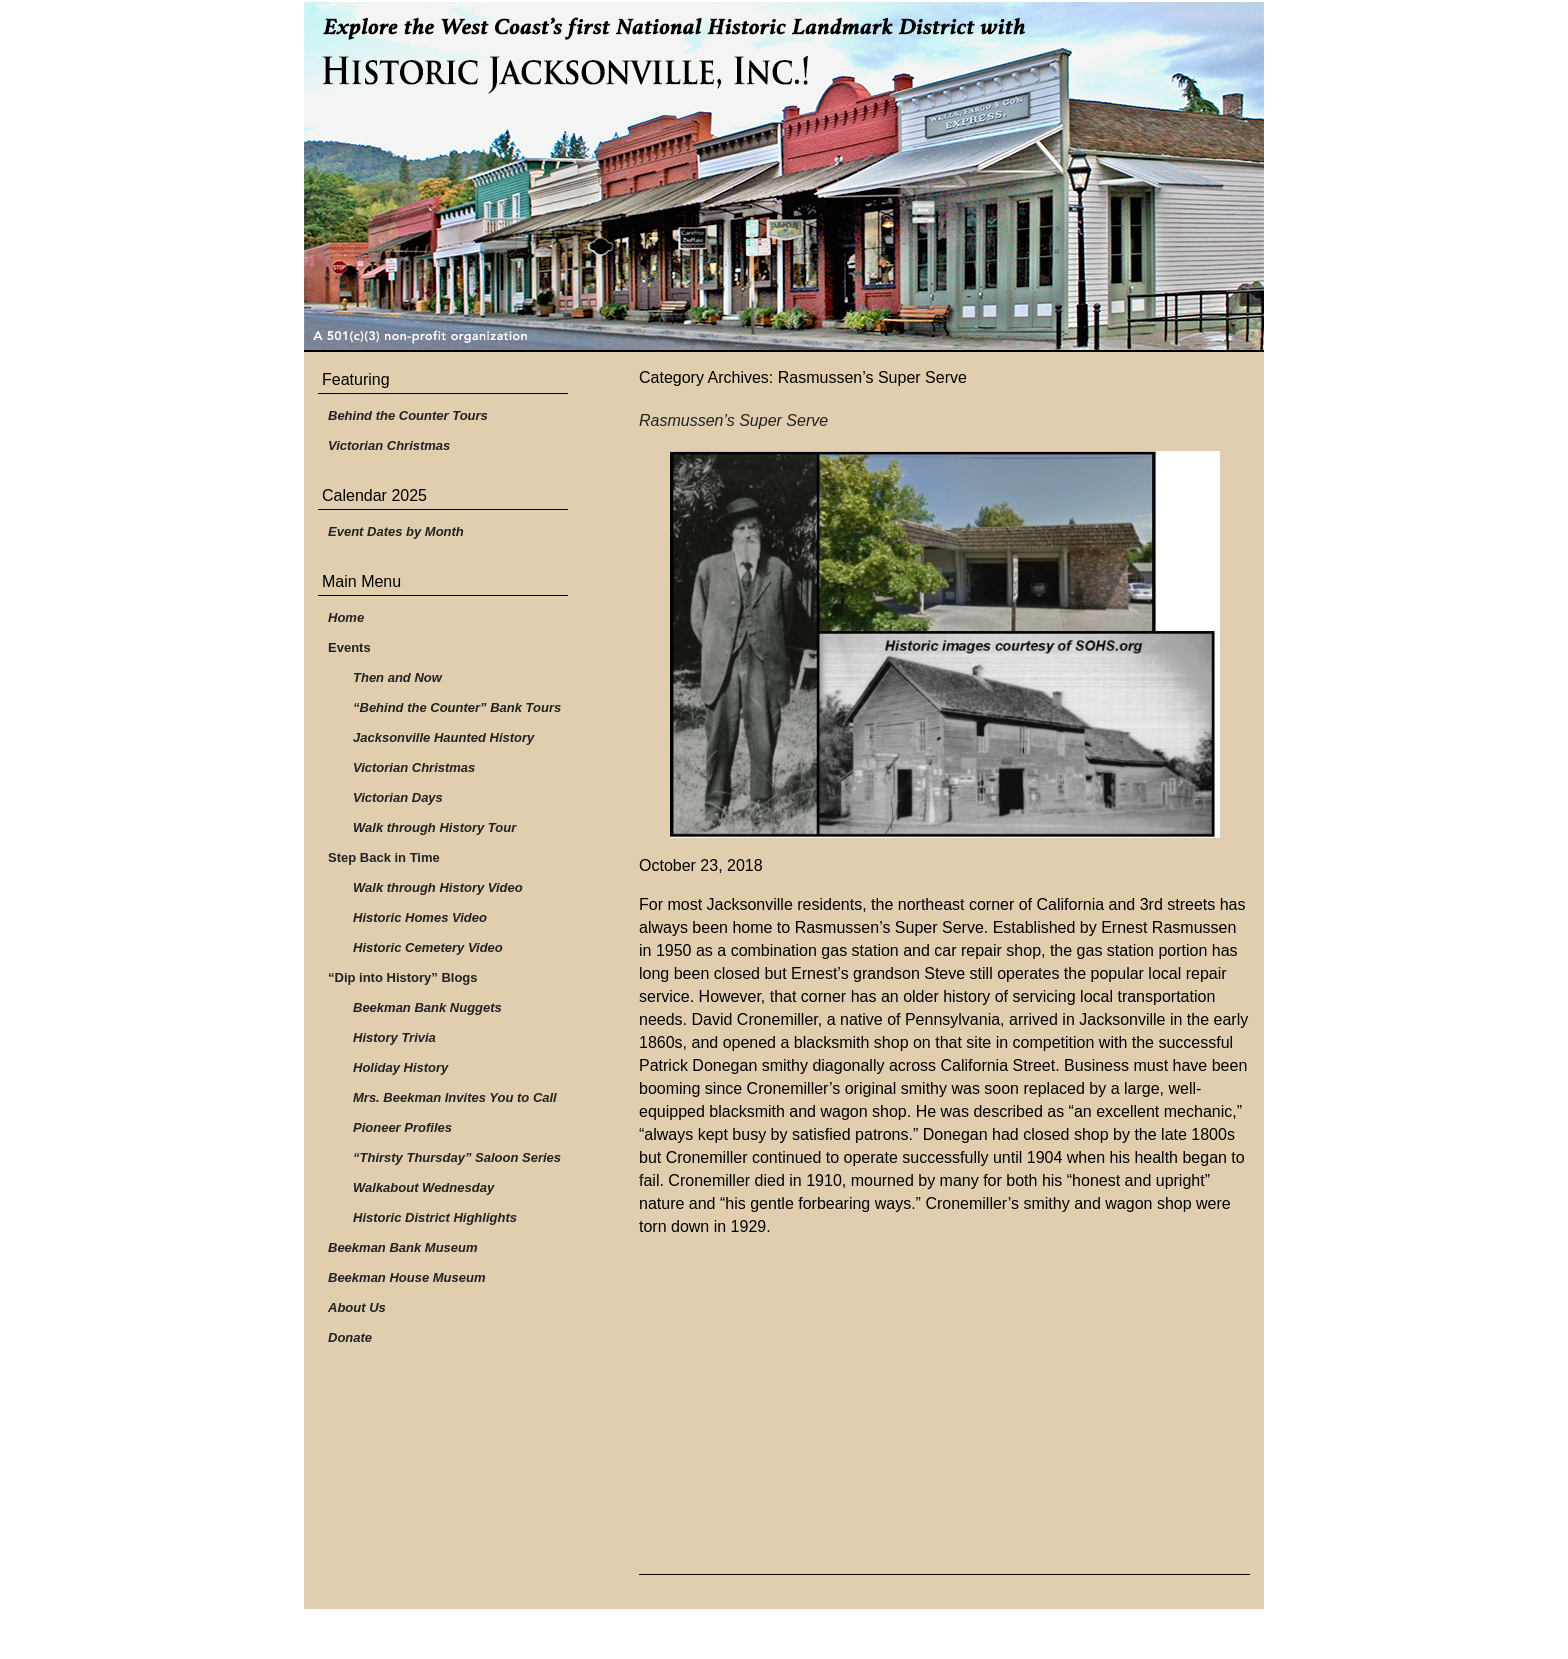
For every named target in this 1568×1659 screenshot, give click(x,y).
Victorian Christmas (389, 445)
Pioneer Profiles (402, 1127)
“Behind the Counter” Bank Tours (457, 707)
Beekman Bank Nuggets (427, 1007)
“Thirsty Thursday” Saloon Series (457, 1157)
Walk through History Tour (434, 827)
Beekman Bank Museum (403, 1247)
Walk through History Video (438, 887)
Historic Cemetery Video (428, 947)
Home (346, 617)
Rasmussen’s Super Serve (733, 420)
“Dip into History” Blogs (403, 977)
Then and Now (397, 677)
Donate (350, 1337)
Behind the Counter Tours (408, 415)
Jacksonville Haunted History (443, 737)
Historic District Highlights (435, 1217)
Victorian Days (398, 797)
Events (349, 647)
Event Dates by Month (396, 531)
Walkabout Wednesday (423, 1187)
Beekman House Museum (407, 1277)
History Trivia (394, 1037)
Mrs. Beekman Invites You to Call (455, 1097)
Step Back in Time (384, 857)
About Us (357, 1307)
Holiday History (400, 1067)
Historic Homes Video (420, 917)
